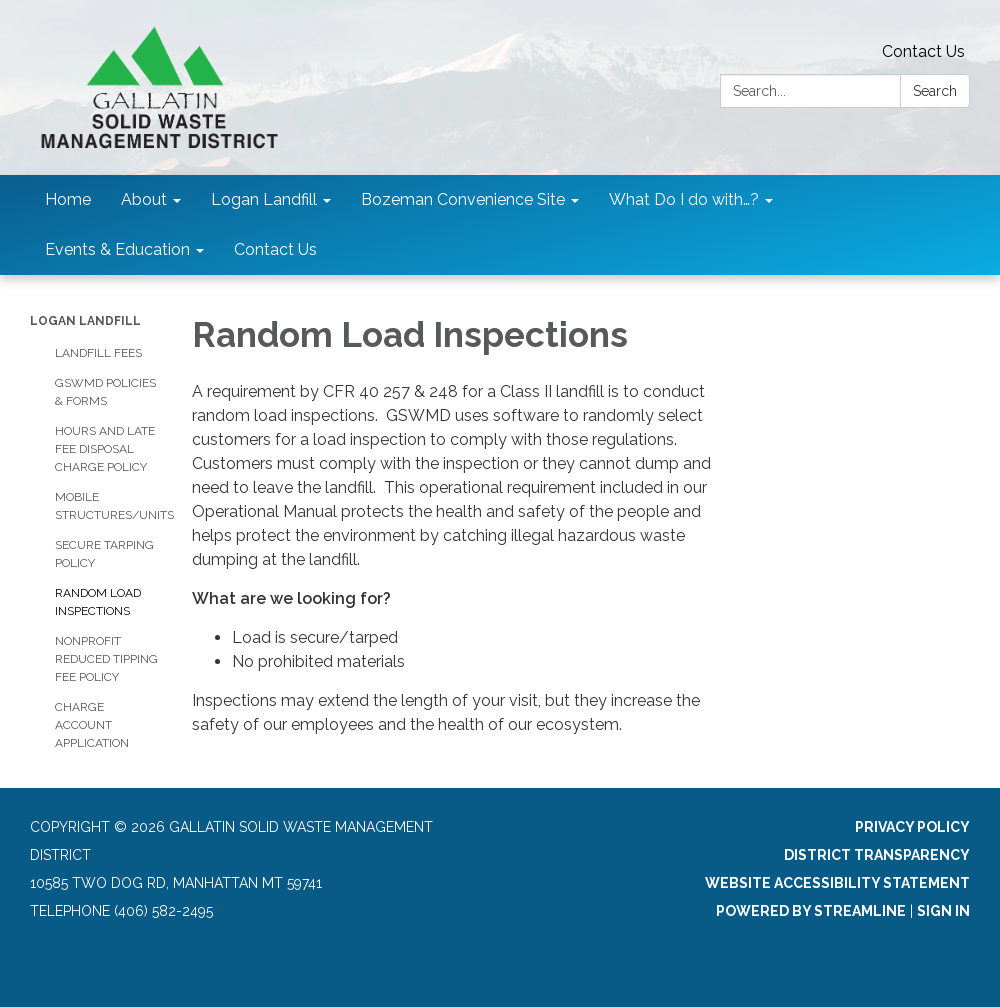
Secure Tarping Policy (104, 554)
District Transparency (877, 855)
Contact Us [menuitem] (275, 249)
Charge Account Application (92, 725)
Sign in (943, 911)
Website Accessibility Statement (837, 883)
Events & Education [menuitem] (117, 249)
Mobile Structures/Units (108, 506)
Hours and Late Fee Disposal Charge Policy (105, 449)
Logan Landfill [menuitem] (264, 199)
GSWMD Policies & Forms (105, 392)
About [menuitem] (144, 199)
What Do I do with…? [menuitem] (684, 199)
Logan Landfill (85, 321)
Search (935, 91)
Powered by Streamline (811, 911)
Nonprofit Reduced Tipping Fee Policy (106, 659)
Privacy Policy (912, 827)
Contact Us (923, 51)
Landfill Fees (98, 353)
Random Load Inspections (98, 602)
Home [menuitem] (68, 199)
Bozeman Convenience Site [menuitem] (463, 199)
